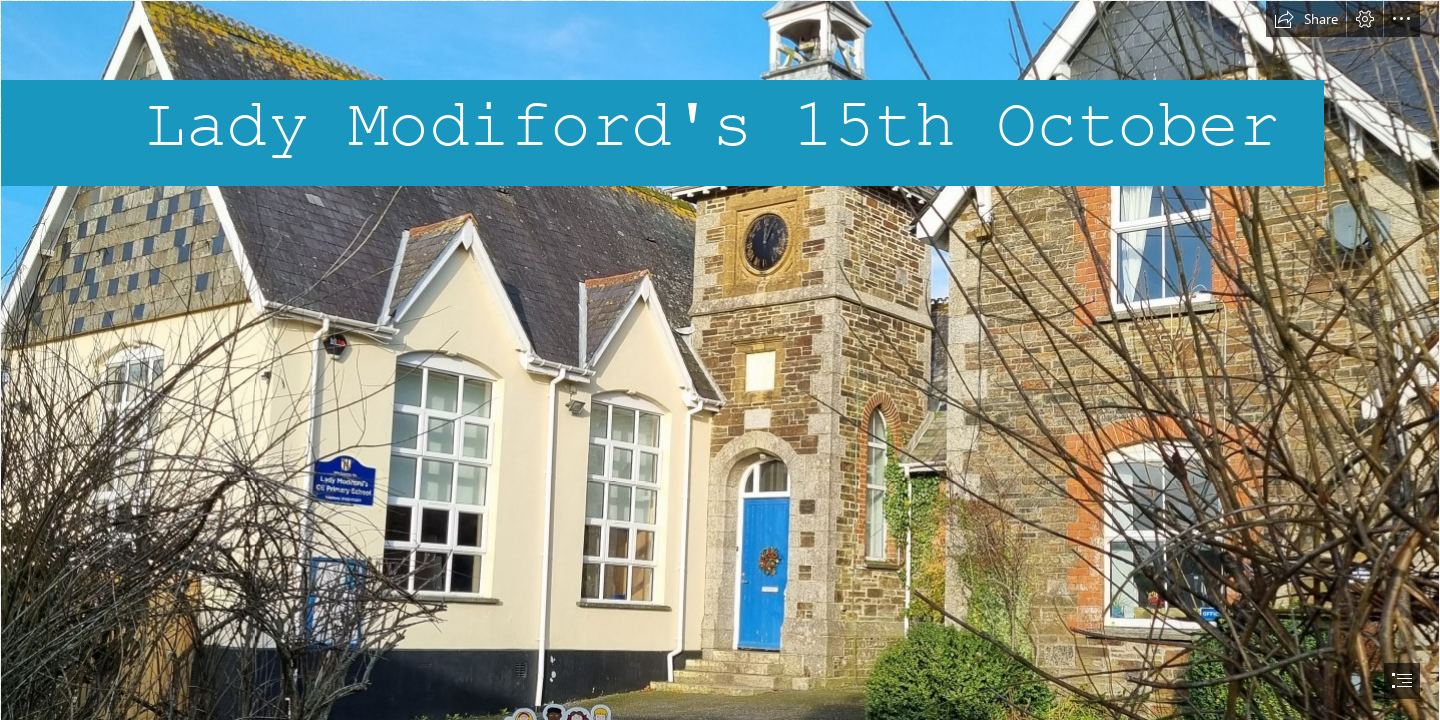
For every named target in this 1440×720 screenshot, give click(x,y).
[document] (720, 360)
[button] (1306, 19)
